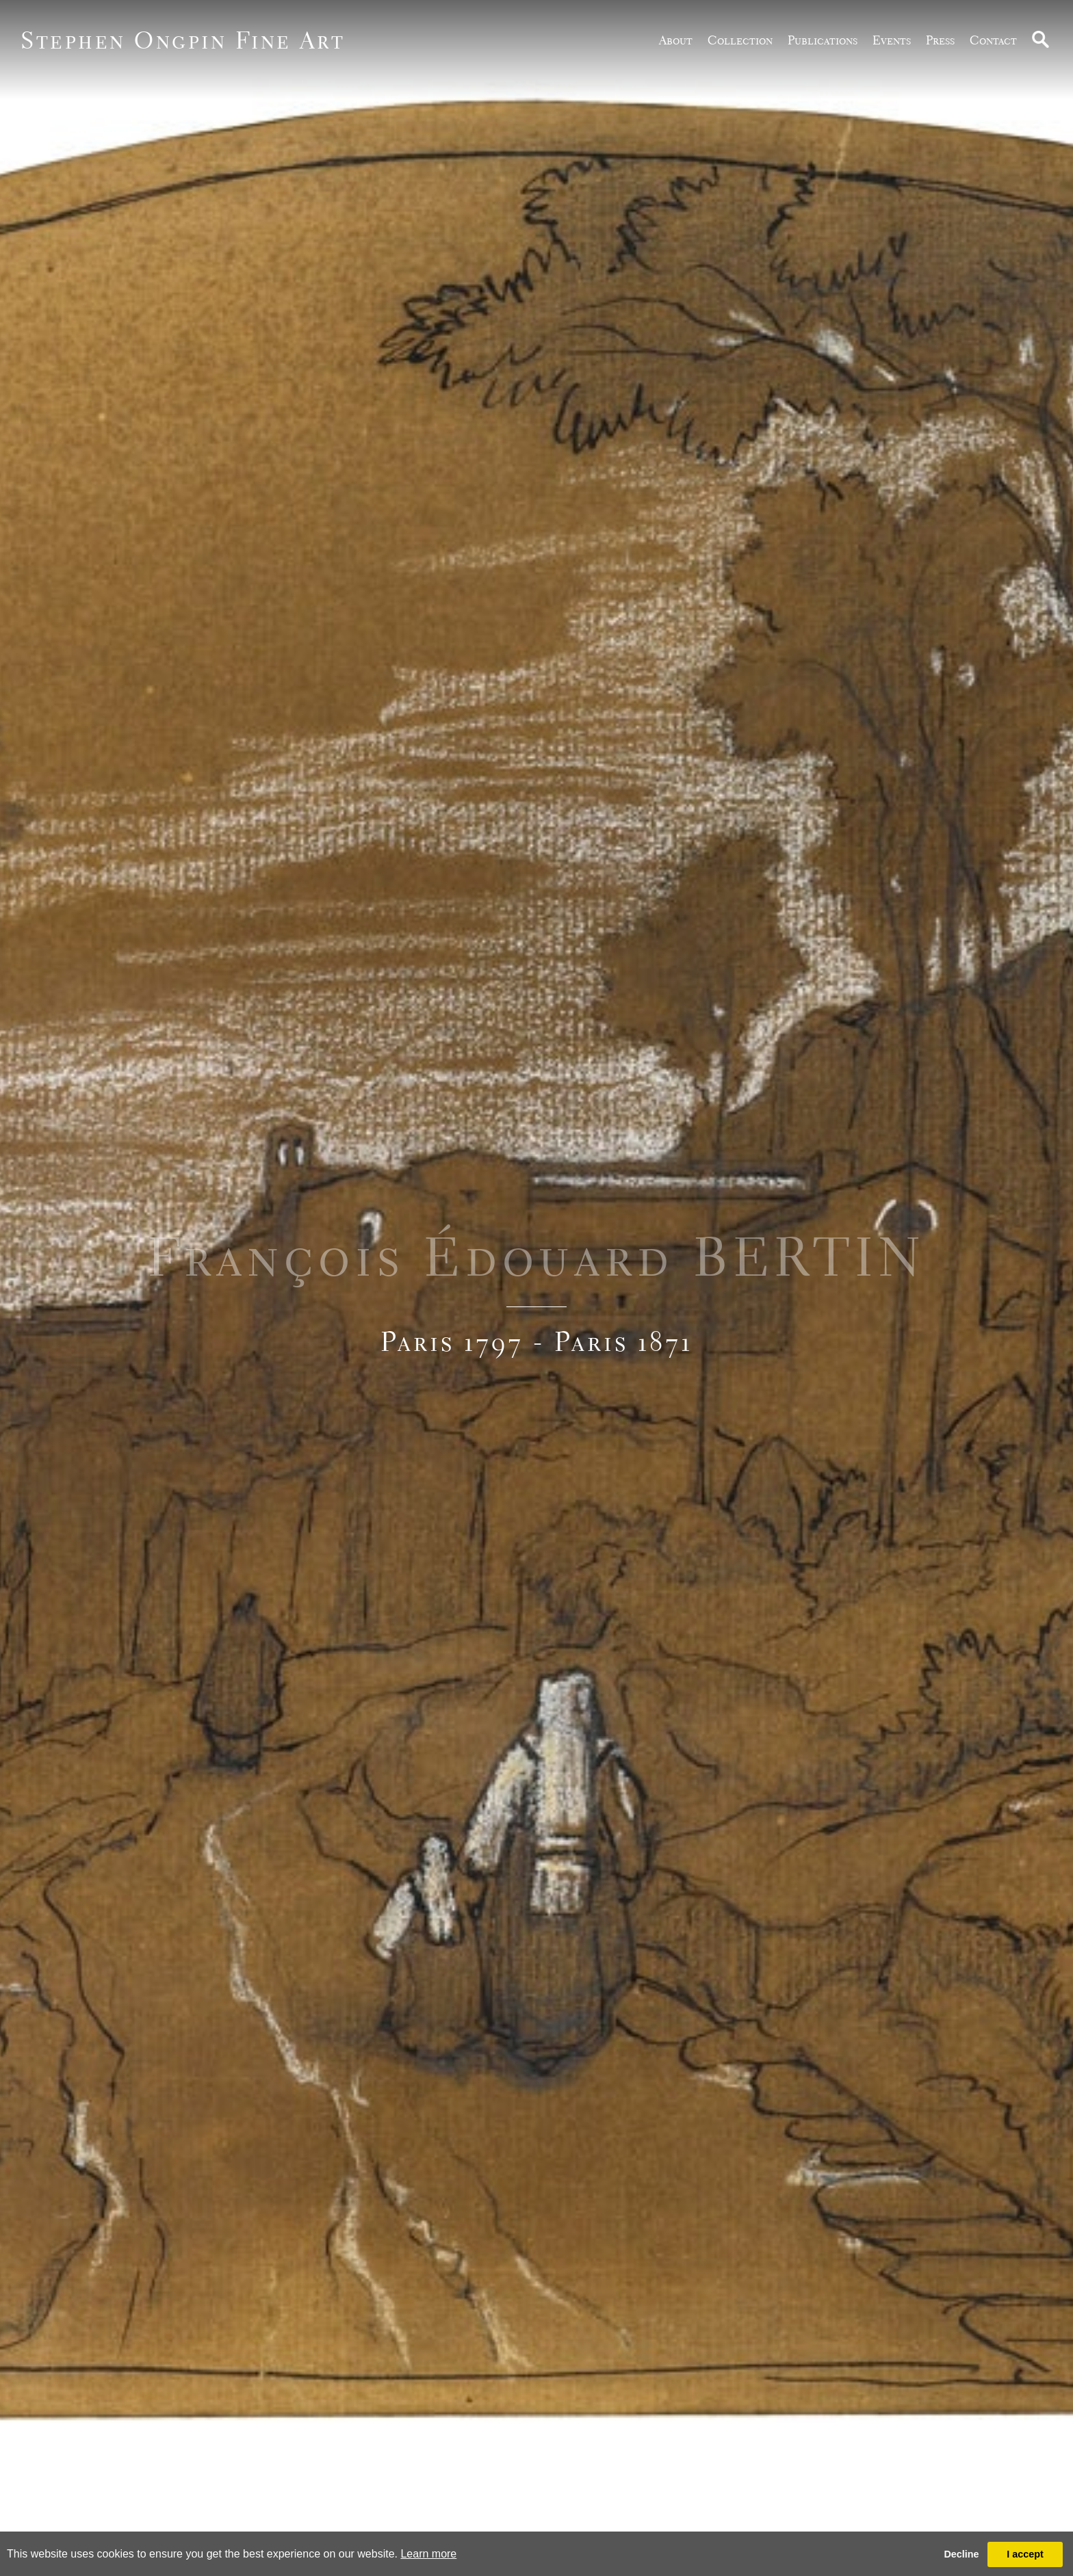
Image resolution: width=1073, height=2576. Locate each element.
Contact (993, 40)
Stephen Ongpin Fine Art (183, 40)
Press (940, 40)
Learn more (428, 2554)
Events (891, 40)
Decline (961, 2554)
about (676, 40)
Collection (740, 40)
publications (822, 40)
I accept (1025, 2554)
